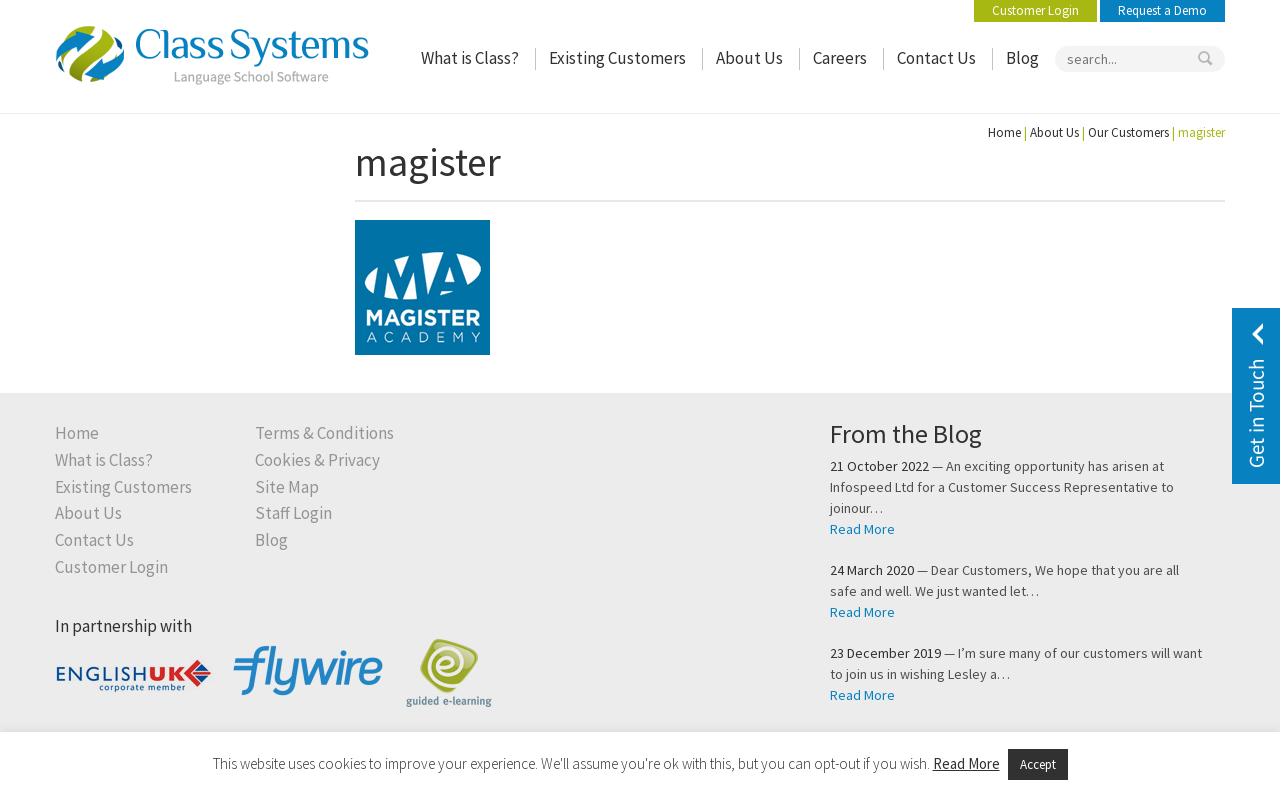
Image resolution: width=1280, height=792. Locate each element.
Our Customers (1128, 132)
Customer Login (1035, 10)
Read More (862, 529)
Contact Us (936, 58)
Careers (840, 58)
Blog (1022, 58)
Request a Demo (1162, 10)
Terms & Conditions (324, 433)
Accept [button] (1038, 764)
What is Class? (470, 58)
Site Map (287, 487)
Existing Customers (617, 58)
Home (1004, 132)
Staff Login (293, 513)
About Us (749, 58)
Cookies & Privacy (317, 460)
